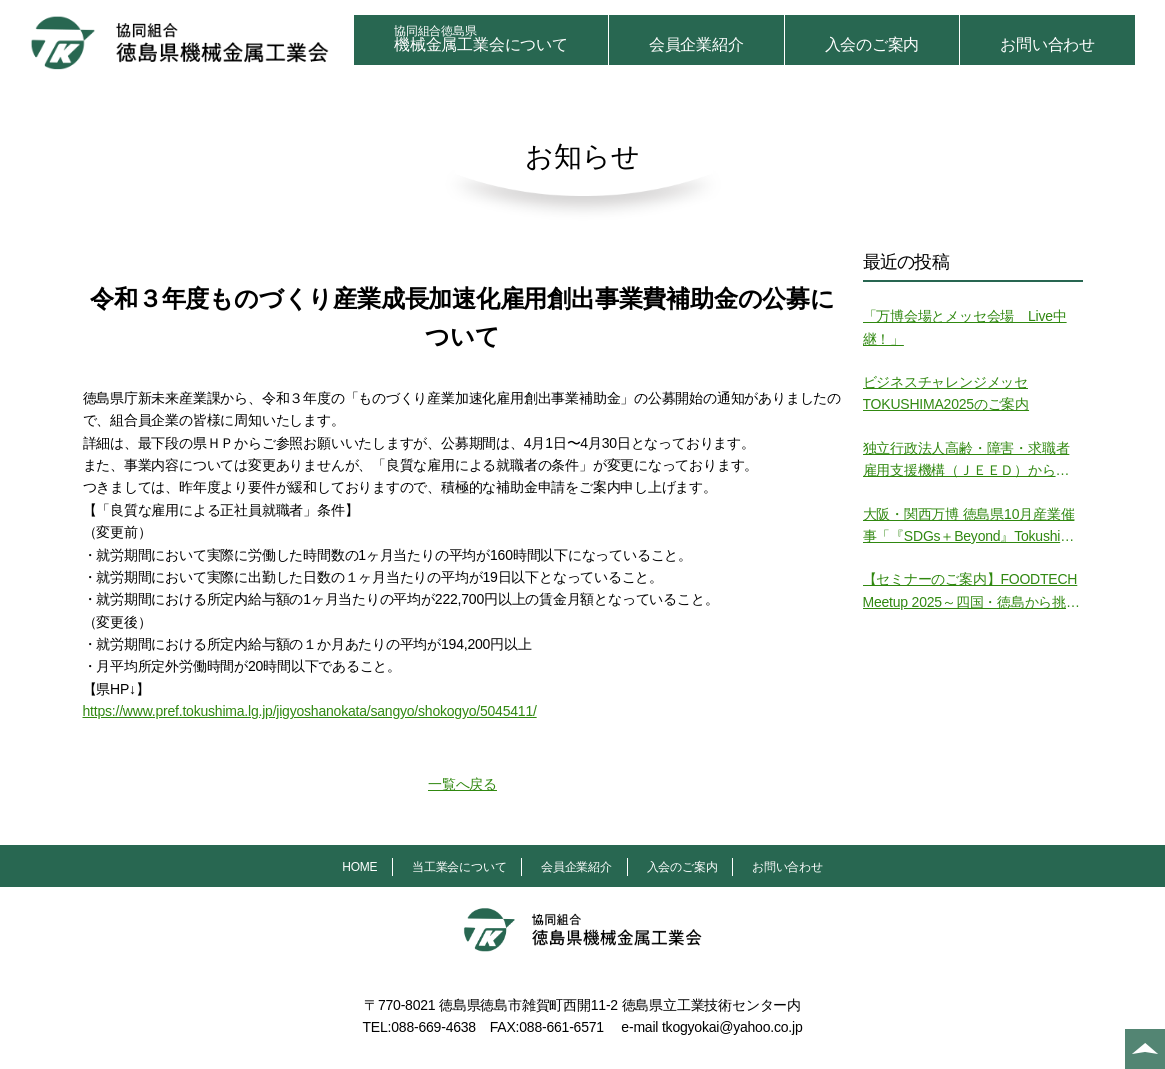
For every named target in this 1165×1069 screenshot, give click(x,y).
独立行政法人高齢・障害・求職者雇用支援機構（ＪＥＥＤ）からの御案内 (966, 461)
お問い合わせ (1047, 44)
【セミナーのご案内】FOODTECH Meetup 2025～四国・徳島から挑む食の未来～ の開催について (971, 592)
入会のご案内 (872, 44)
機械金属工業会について (481, 38)
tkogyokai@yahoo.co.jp (732, 1027)
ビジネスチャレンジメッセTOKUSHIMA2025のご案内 (946, 393)
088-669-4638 (433, 1027)
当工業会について (459, 867)
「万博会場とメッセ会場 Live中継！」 (965, 327)
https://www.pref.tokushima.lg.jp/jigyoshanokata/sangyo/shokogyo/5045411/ (310, 711)
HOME (359, 867)
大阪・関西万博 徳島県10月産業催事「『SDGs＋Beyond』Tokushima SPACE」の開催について (971, 527)
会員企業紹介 (696, 44)
